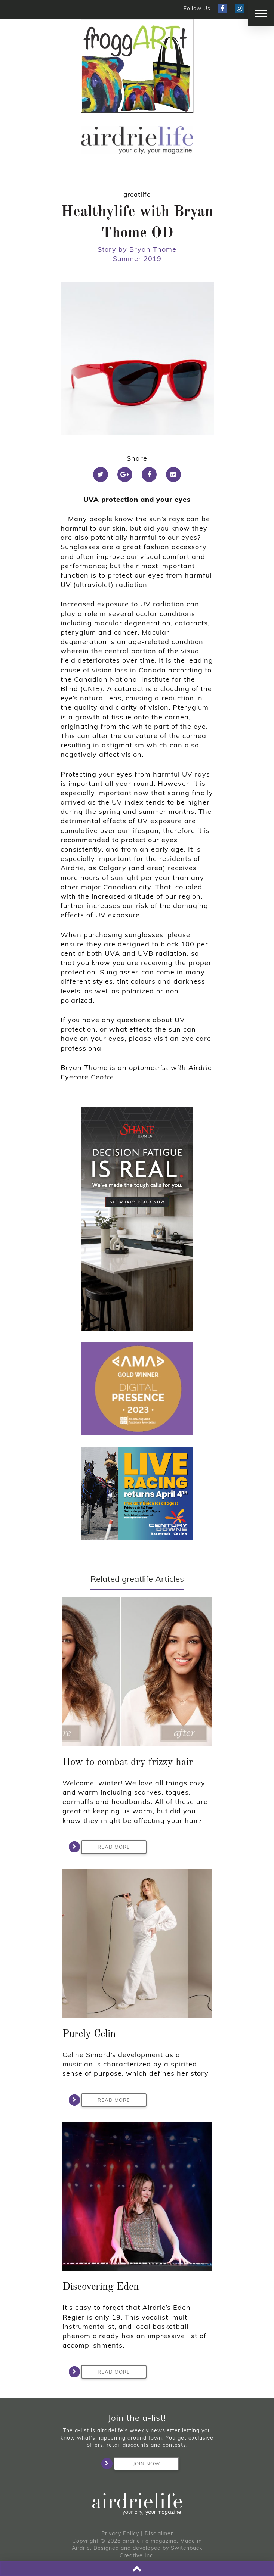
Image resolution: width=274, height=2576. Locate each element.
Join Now (137, 2463)
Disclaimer (159, 2533)
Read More (105, 1846)
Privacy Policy (120, 2533)
